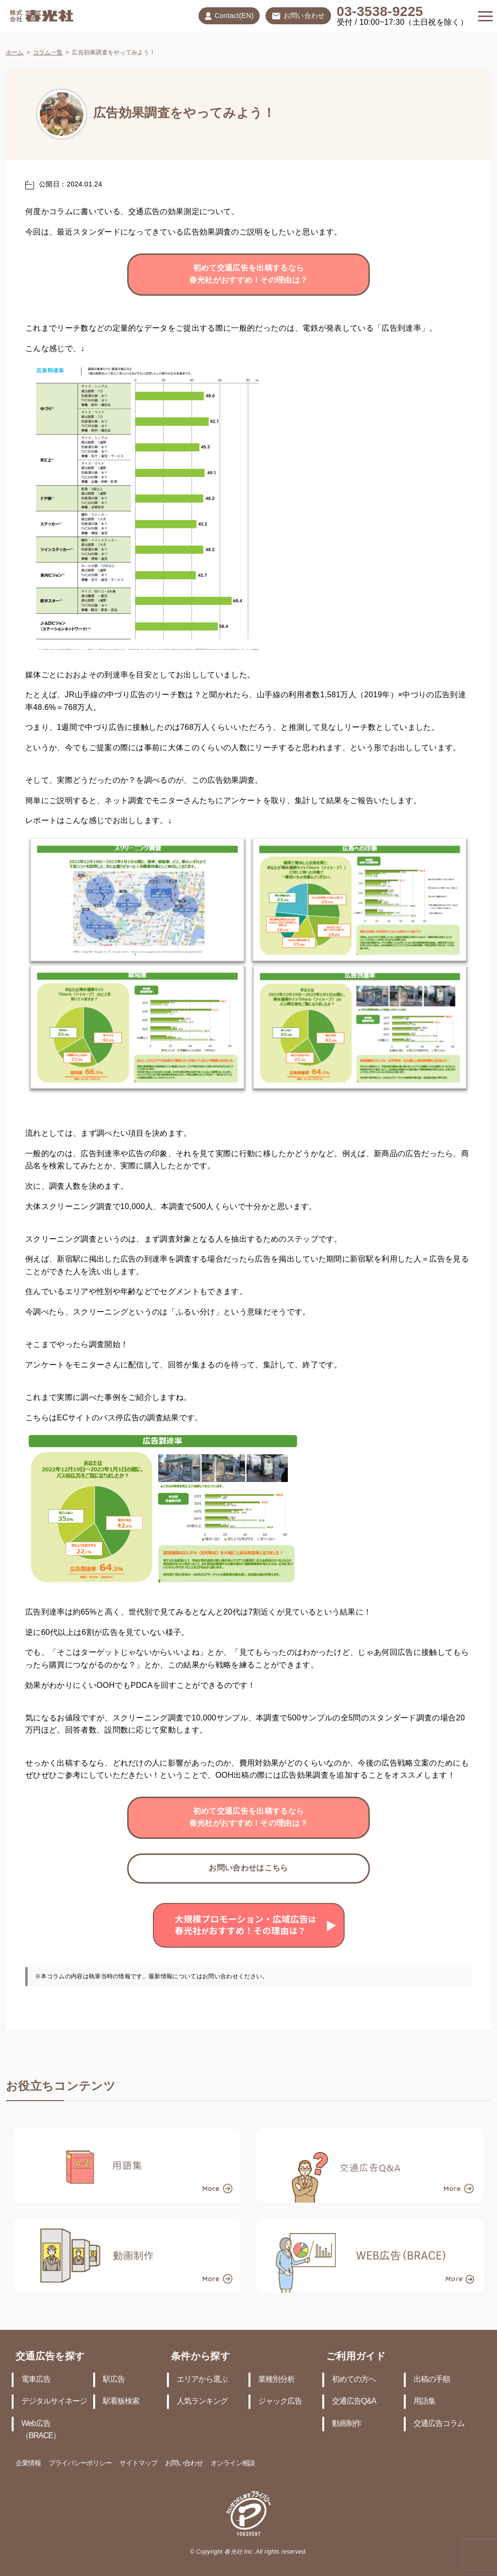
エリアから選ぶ (202, 2379)
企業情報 (28, 2463)
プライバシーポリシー (80, 2463)
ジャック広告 (280, 2401)
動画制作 (346, 2424)
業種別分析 (276, 2379)
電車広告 (35, 2379)
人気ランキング (202, 2401)
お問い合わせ (298, 16)
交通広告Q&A (354, 2401)
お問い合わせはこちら (248, 1868)
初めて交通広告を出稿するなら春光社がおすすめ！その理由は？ (248, 274)
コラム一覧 (48, 53)
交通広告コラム (439, 2424)
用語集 (424, 2401)
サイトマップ (138, 2463)
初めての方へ (354, 2379)
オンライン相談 (233, 2463)
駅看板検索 (121, 2401)
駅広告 (114, 2379)
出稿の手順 (432, 2379)
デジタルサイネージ (54, 2401)
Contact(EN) (229, 16)
